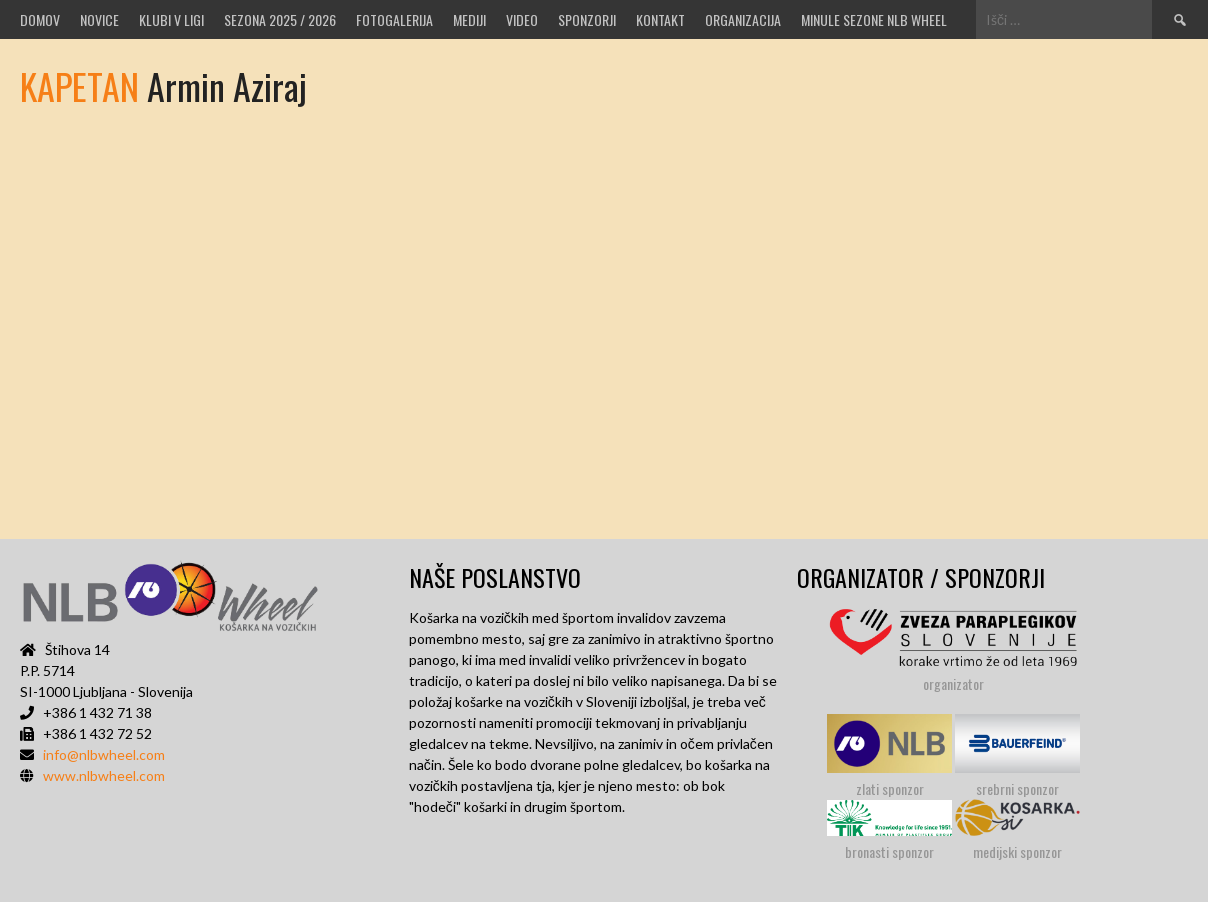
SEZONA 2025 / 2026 (280, 19)
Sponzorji (587, 19)
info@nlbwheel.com (104, 754)
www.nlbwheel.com (104, 775)
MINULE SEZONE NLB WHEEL (874, 19)
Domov (40, 19)
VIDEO (522, 19)
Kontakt (660, 19)
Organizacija (743, 19)
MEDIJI (469, 19)
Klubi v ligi (171, 19)
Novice (99, 19)
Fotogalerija (394, 19)
